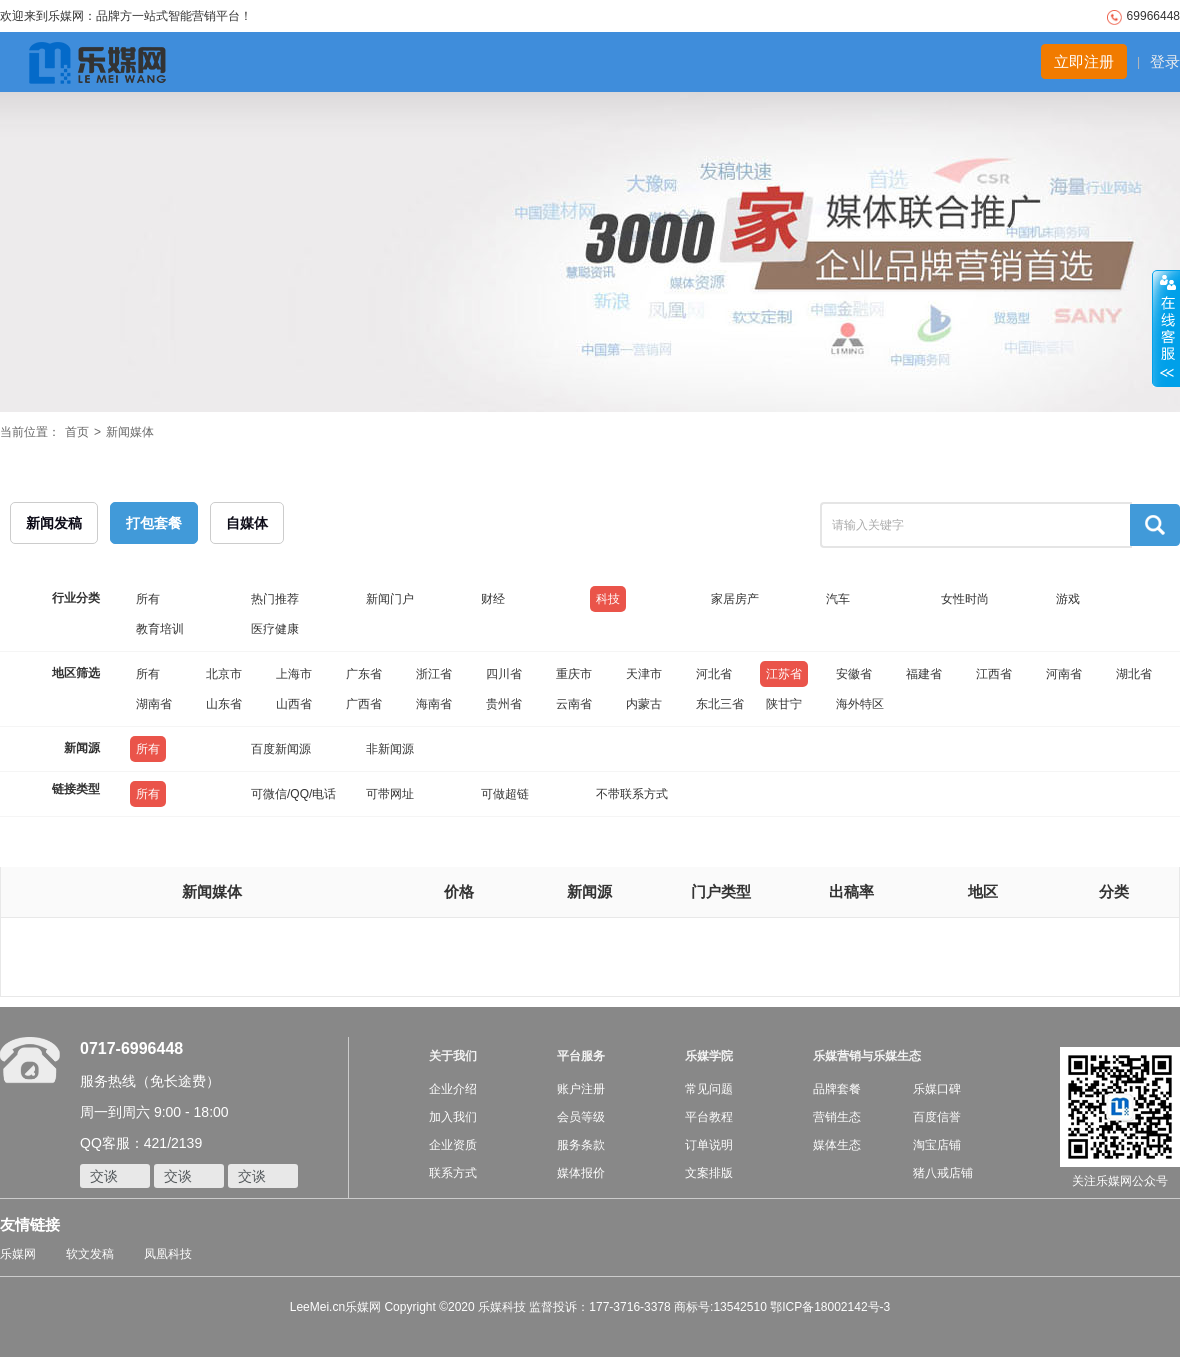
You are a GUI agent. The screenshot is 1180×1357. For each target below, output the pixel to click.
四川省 (504, 674)
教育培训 (160, 629)
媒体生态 (837, 1145)
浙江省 (434, 674)
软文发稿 (90, 1254)
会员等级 (581, 1117)
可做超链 (505, 794)
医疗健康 (275, 629)
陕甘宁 (784, 704)
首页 (77, 432)
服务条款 (581, 1145)
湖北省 (1134, 674)
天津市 (644, 674)
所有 (148, 599)
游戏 (1068, 599)
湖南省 (154, 704)
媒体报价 (581, 1173)
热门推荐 (275, 599)
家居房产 (735, 599)
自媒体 (247, 523)
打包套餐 (154, 523)
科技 (608, 599)
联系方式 (453, 1173)
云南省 (574, 704)
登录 (1165, 61)
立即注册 (1084, 61)
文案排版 (709, 1173)
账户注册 (581, 1089)
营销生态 (837, 1117)
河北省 (714, 674)
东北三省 (720, 704)
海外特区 (860, 704)
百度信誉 (937, 1117)
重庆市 (574, 674)
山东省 (224, 704)
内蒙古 (644, 704)
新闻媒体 (130, 432)
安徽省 (854, 674)
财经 (493, 599)
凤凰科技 (168, 1254)
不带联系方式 (632, 794)
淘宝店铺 (937, 1145)
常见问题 (709, 1089)
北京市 (224, 674)
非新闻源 (390, 749)
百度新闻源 (281, 749)
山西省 (294, 704)
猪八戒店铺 (943, 1173)
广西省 (364, 704)
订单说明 (709, 1145)
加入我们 (453, 1117)
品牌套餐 (837, 1089)
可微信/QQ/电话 (293, 794)
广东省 (364, 674)
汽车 (838, 599)
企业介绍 (453, 1089)
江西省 (994, 674)
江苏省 (784, 674)
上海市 (294, 674)
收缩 (1166, 329)
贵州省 (504, 704)
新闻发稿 (54, 523)
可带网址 (390, 794)
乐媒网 (18, 1254)
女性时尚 (965, 599)
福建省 (924, 674)
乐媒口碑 (937, 1089)
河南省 (1064, 674)
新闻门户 (390, 599)
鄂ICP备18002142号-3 (830, 1307)
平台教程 (709, 1117)
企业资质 (453, 1145)
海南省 (434, 704)
